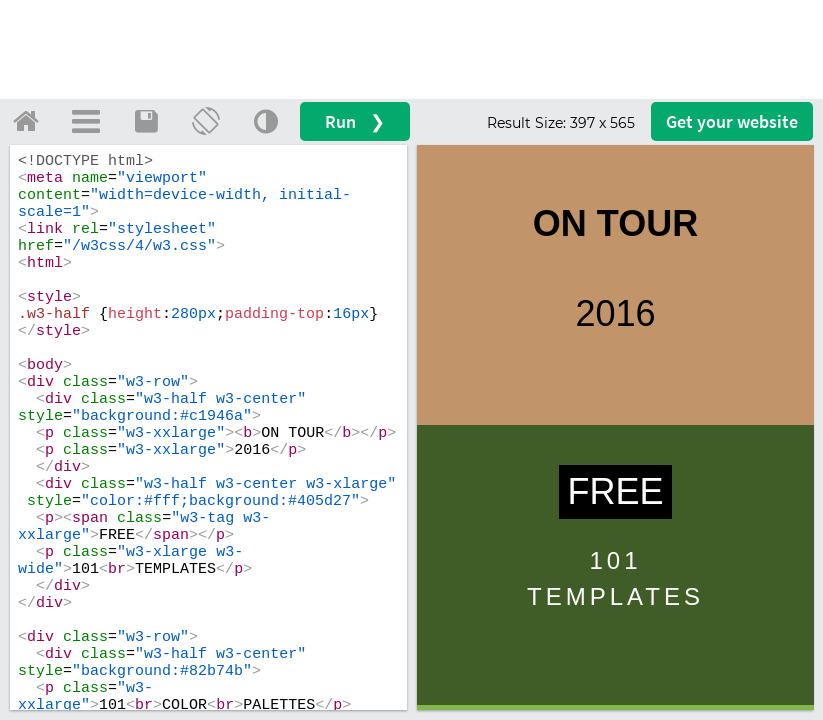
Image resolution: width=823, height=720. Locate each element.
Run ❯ (355, 121)
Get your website (732, 121)
